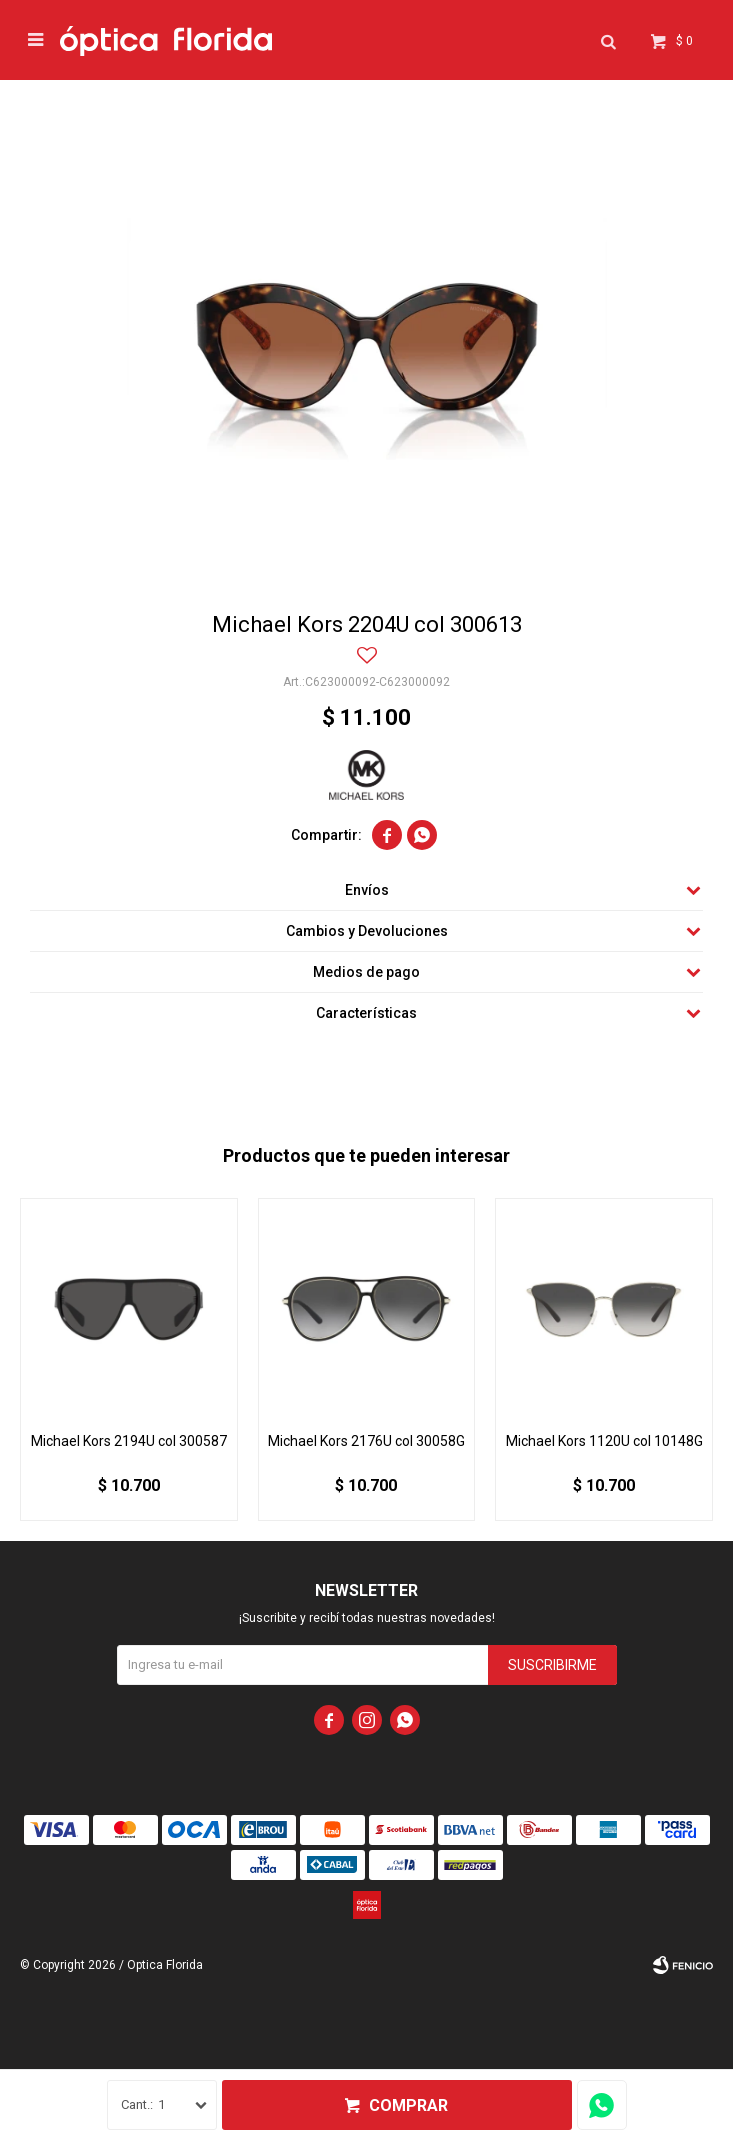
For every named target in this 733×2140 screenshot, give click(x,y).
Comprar (408, 2105)
